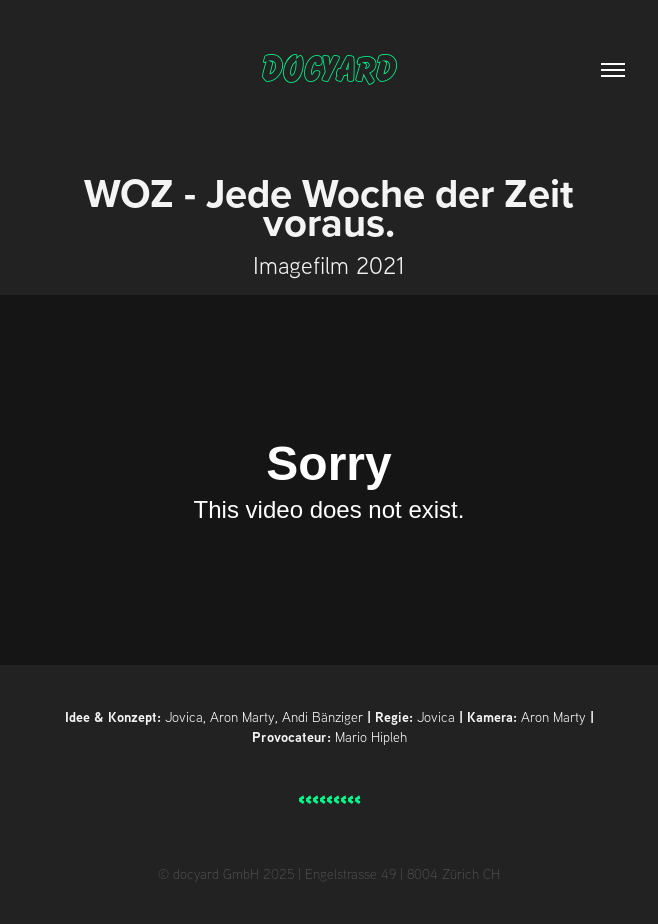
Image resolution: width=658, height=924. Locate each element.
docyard (329, 70)
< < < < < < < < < (329, 799)
